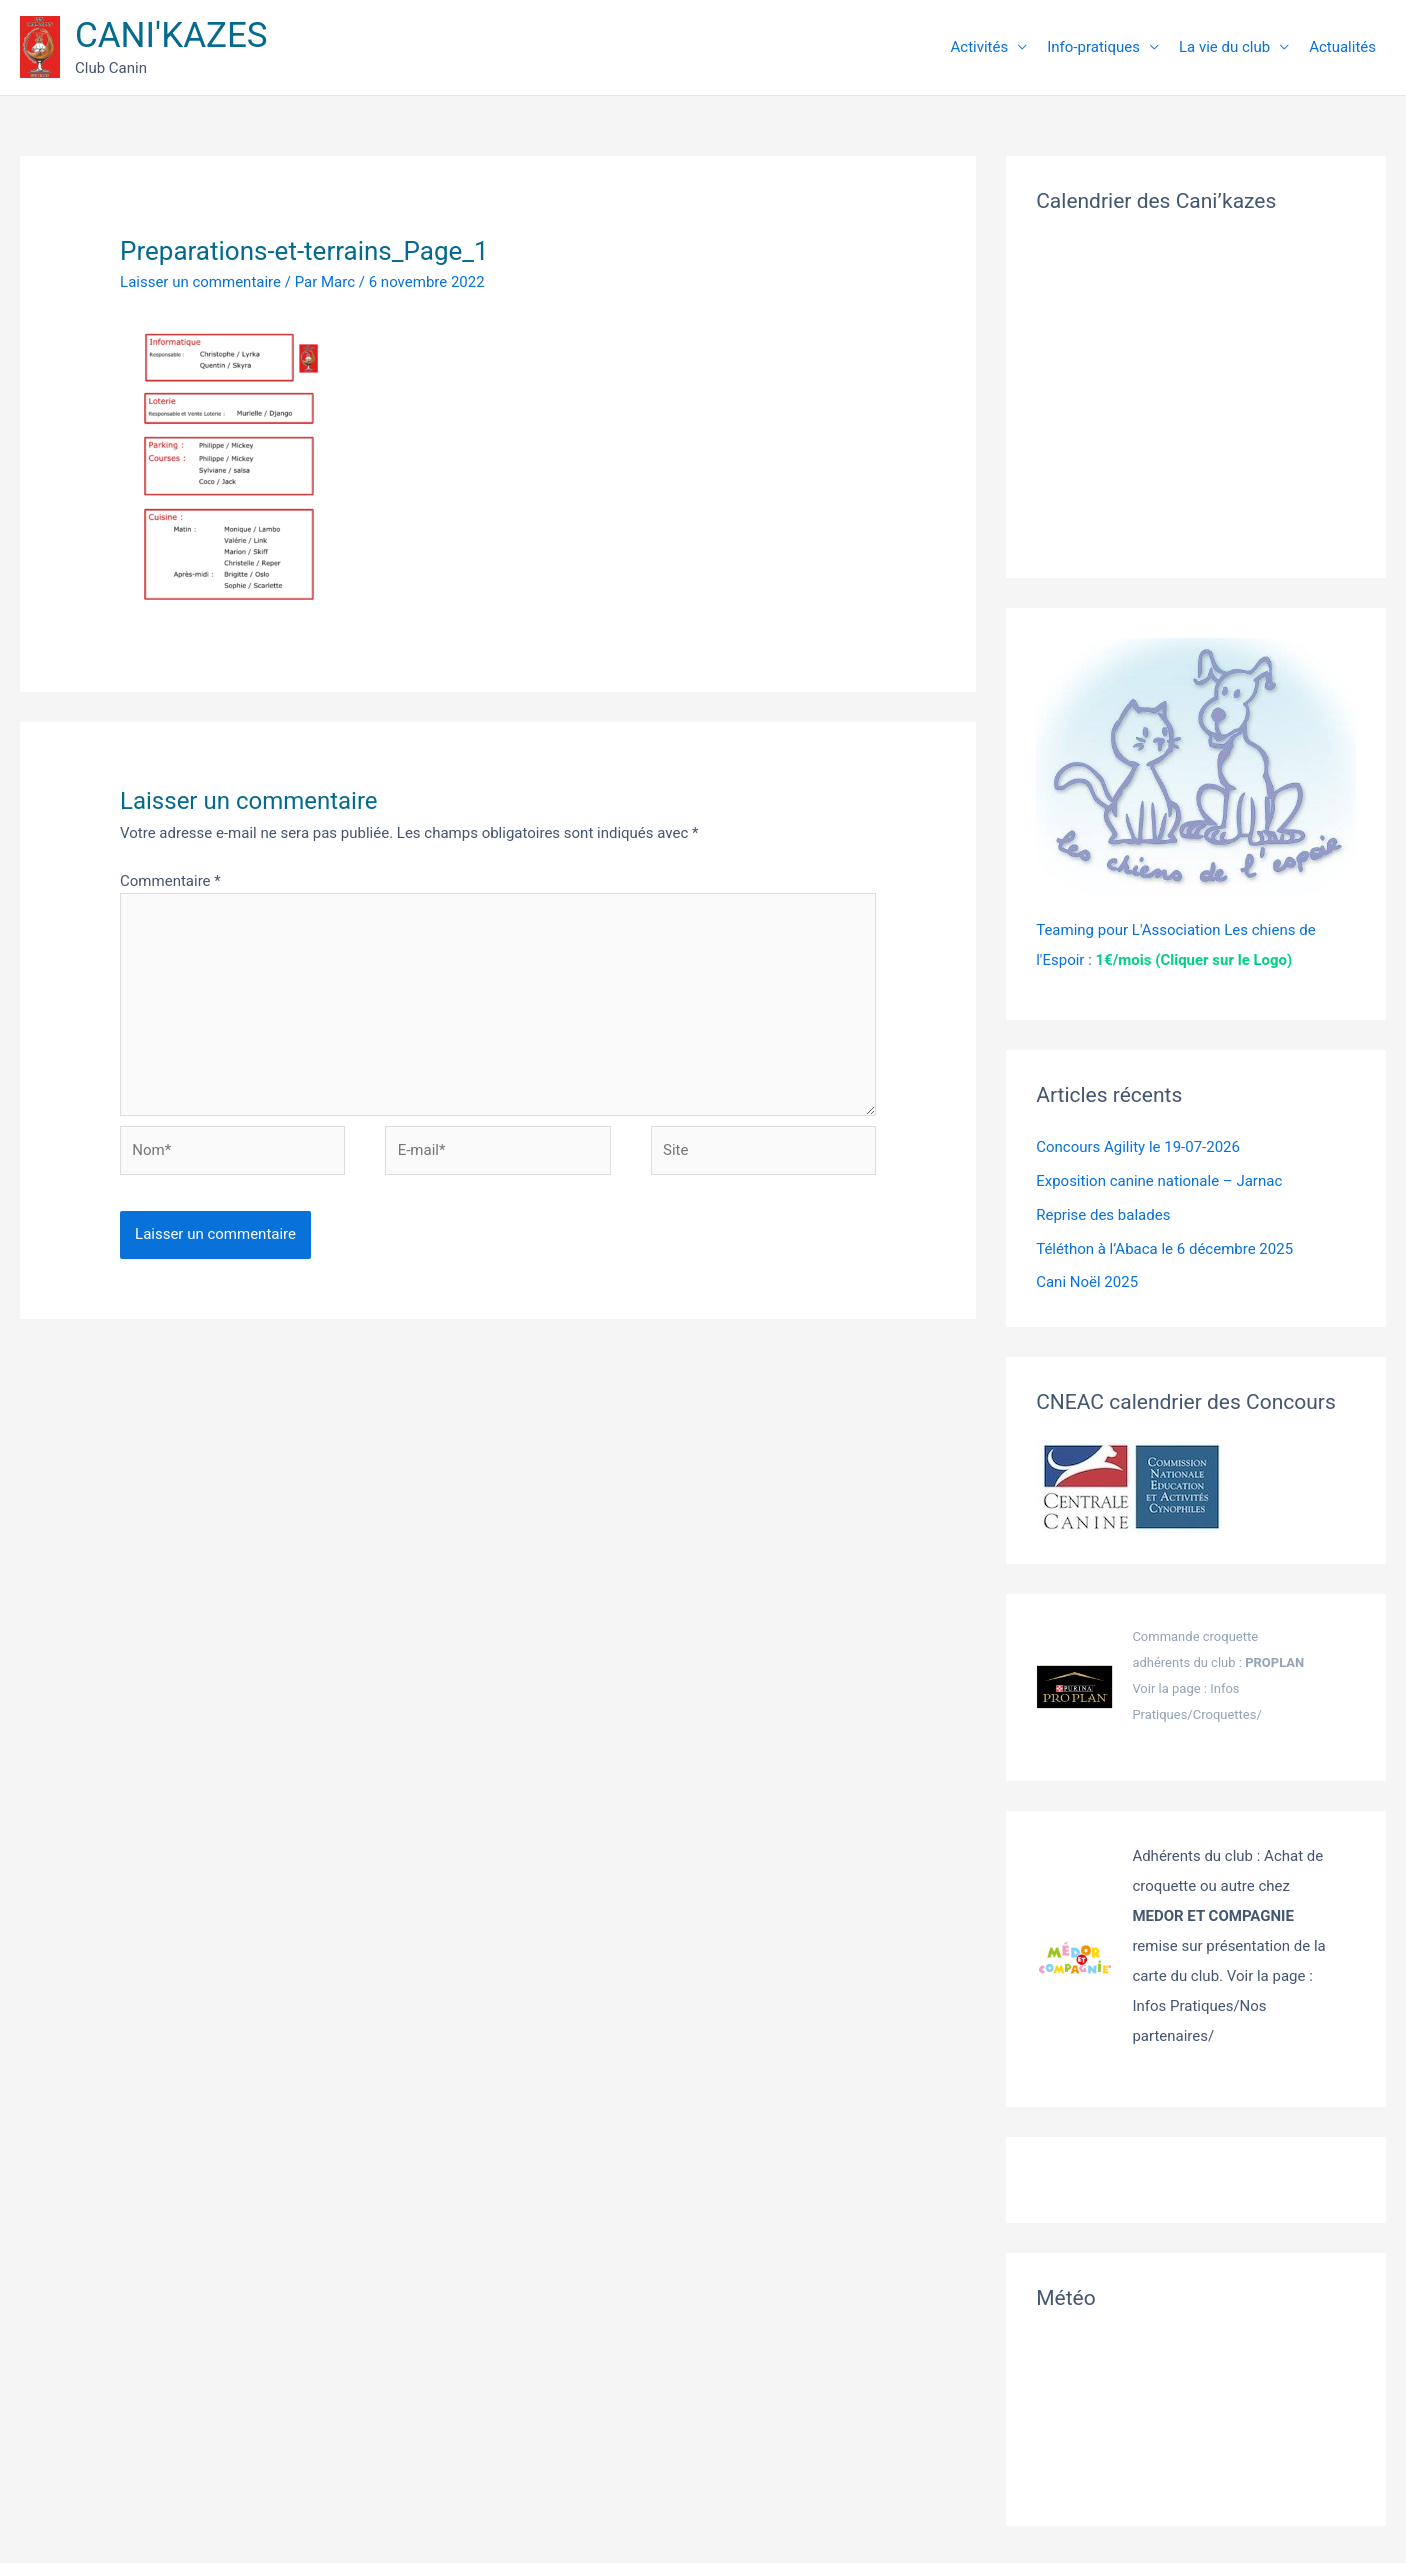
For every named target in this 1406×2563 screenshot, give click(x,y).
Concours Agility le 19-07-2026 (1138, 1147)
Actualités (1342, 47)
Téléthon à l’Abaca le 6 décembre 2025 (1164, 1249)
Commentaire (170, 881)
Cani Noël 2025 (1087, 1282)
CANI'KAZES (171, 35)
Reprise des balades (1103, 1215)
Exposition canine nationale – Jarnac (1159, 1181)
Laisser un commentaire (200, 282)
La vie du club (1224, 47)
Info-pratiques (1093, 47)
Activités (980, 47)
